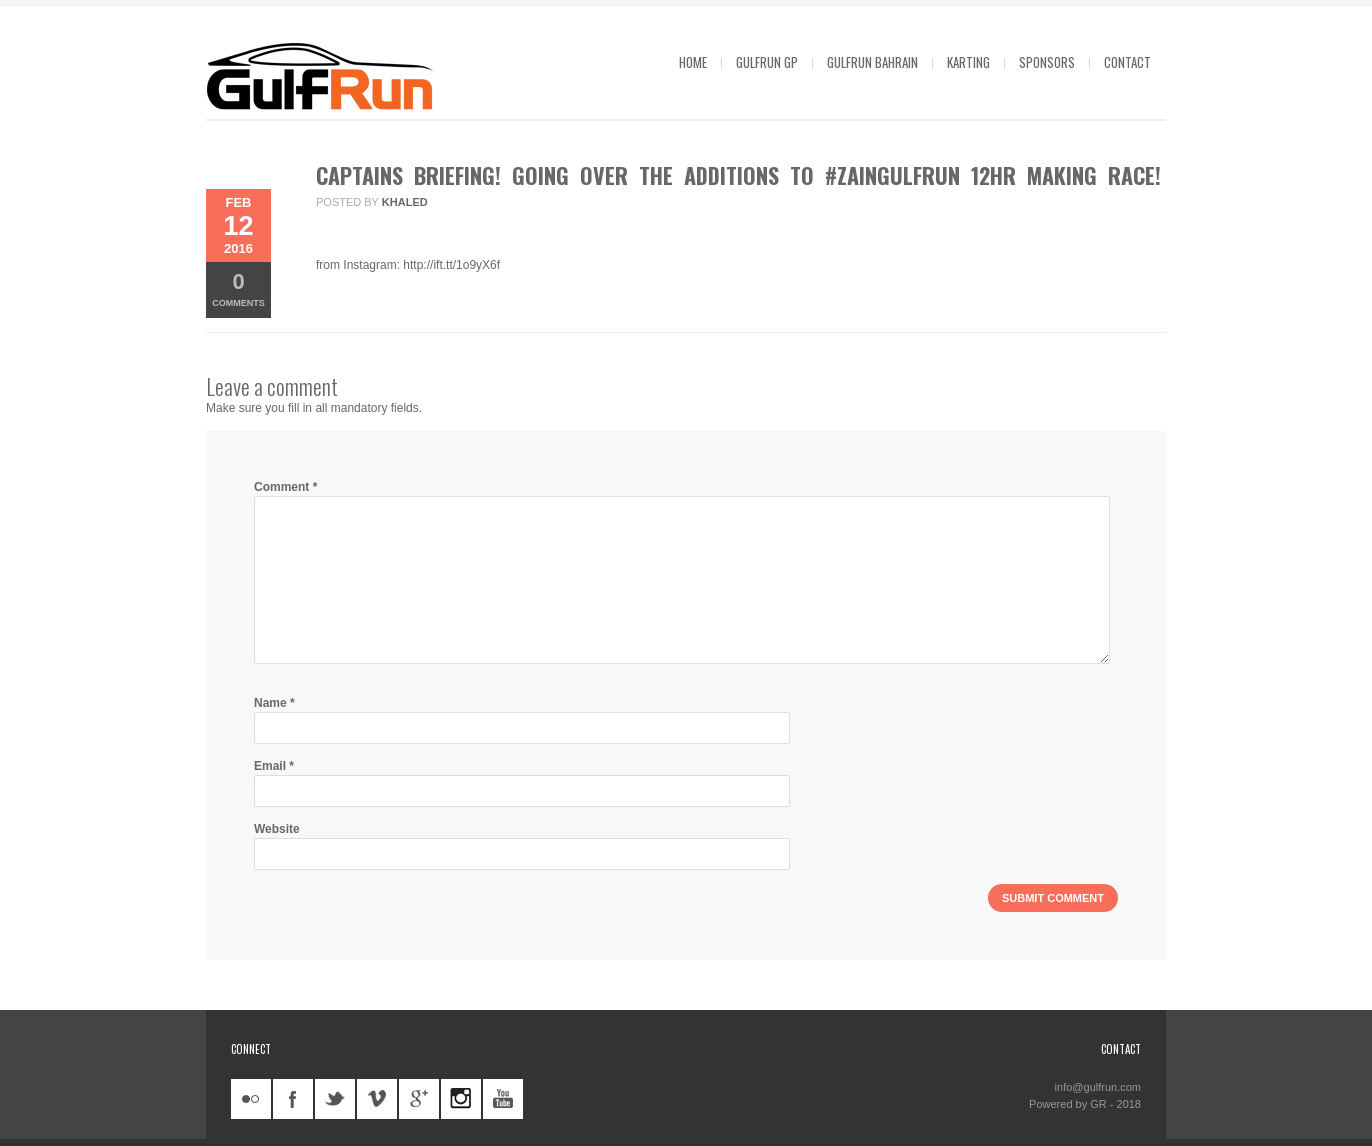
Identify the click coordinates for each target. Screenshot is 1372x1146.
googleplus (419, 1099)
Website (277, 829)
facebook (293, 1099)
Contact (1127, 62)
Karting (968, 62)
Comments (238, 288)
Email (274, 766)
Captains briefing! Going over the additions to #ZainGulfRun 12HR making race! (738, 175)
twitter (335, 1099)
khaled (405, 202)
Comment (285, 487)
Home (693, 62)
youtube (503, 1099)
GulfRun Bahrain (872, 62)
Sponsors (1047, 62)
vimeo (377, 1099)
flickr (251, 1099)
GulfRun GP (767, 62)
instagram (461, 1099)
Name (274, 703)
